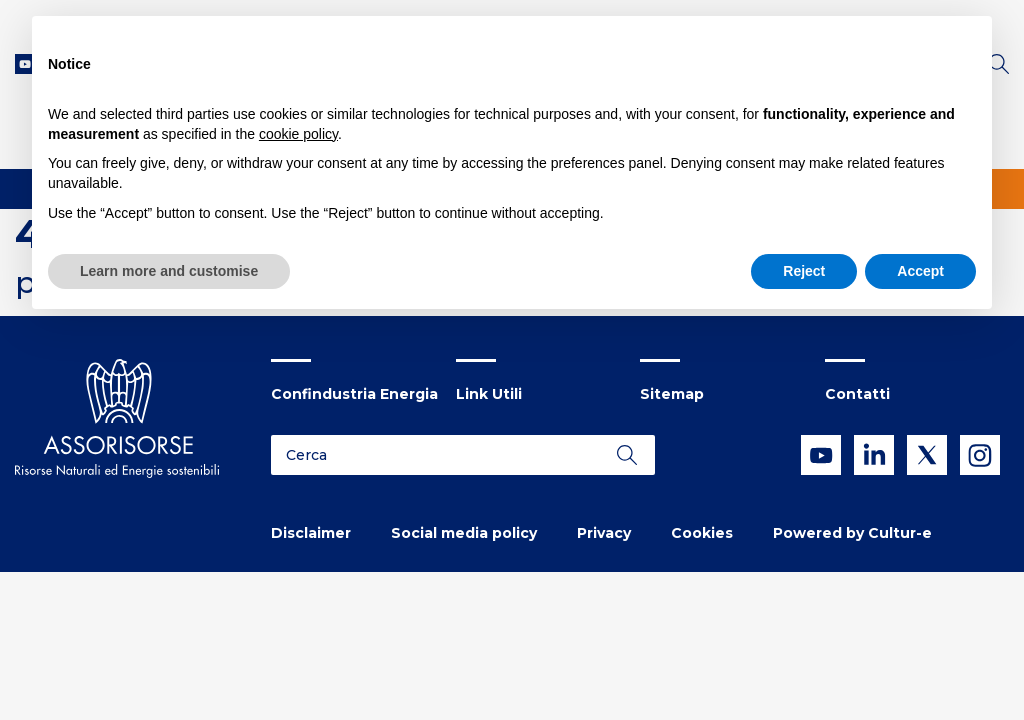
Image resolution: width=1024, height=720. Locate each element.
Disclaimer (311, 533)
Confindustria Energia (354, 394)
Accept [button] (920, 271)
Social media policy (464, 533)
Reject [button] (804, 271)
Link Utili (489, 394)
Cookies (702, 533)
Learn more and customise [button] (169, 271)
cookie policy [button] (298, 134)
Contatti (857, 394)
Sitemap (672, 394)
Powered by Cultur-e (852, 533)
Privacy (604, 533)
